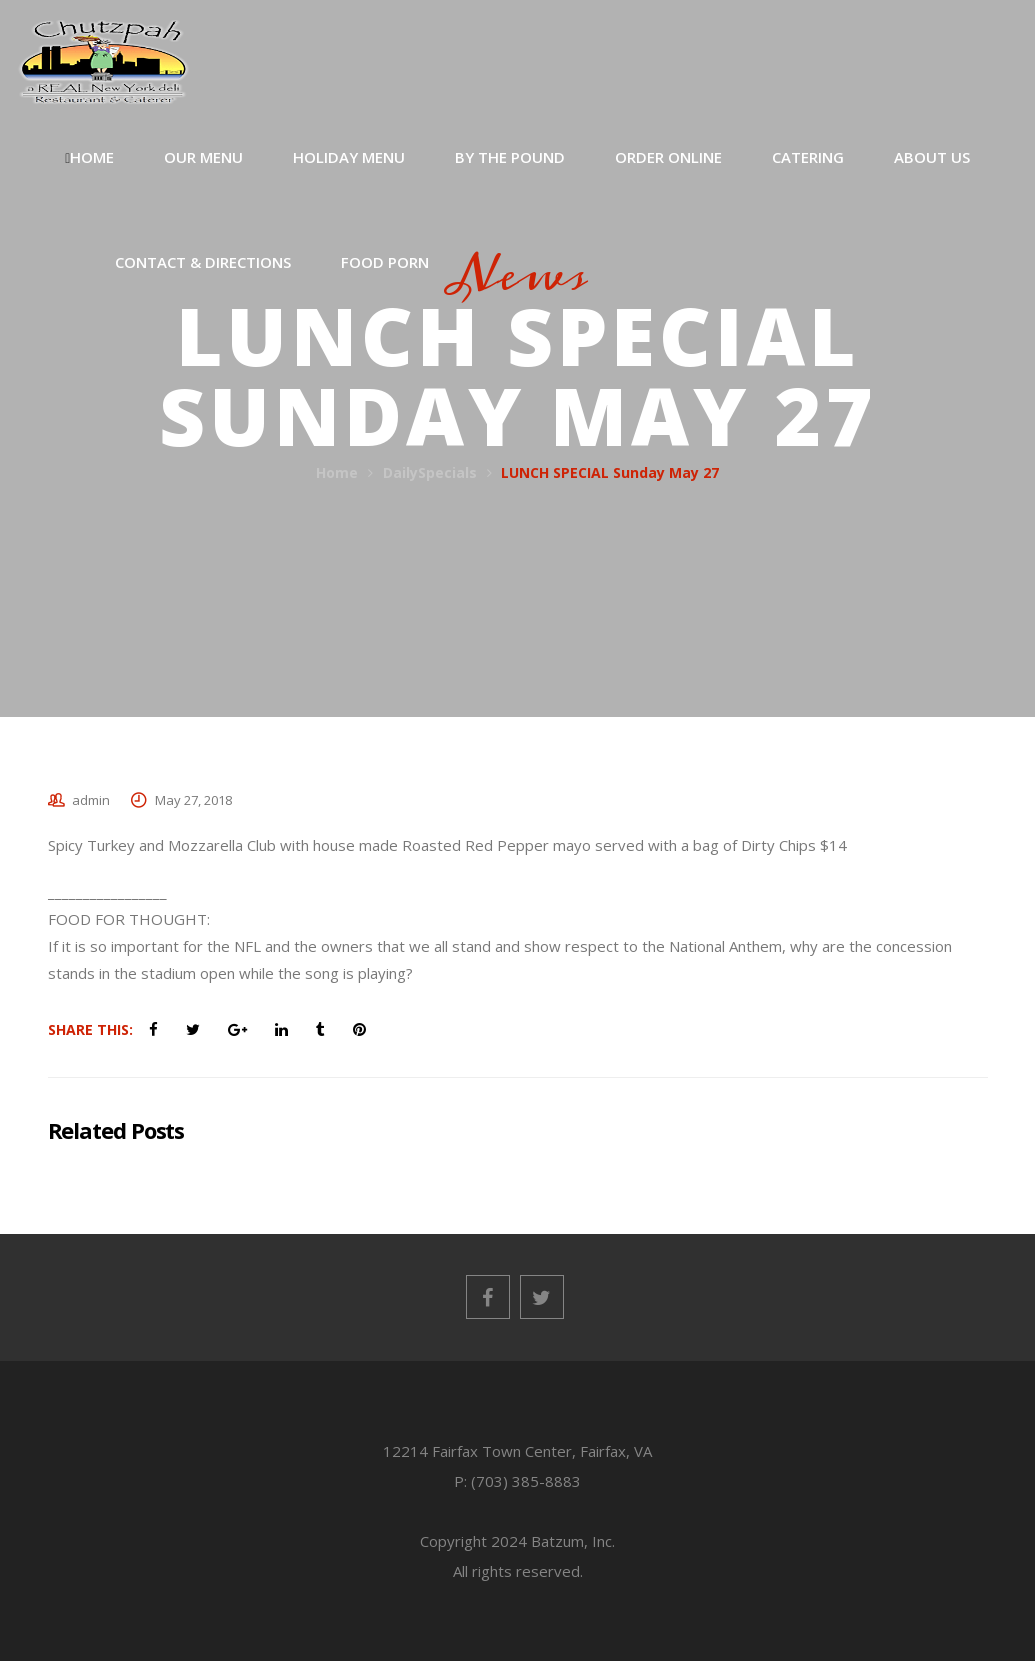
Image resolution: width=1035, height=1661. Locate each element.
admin (91, 800)
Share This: (90, 1029)
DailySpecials (430, 472)
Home (337, 472)
